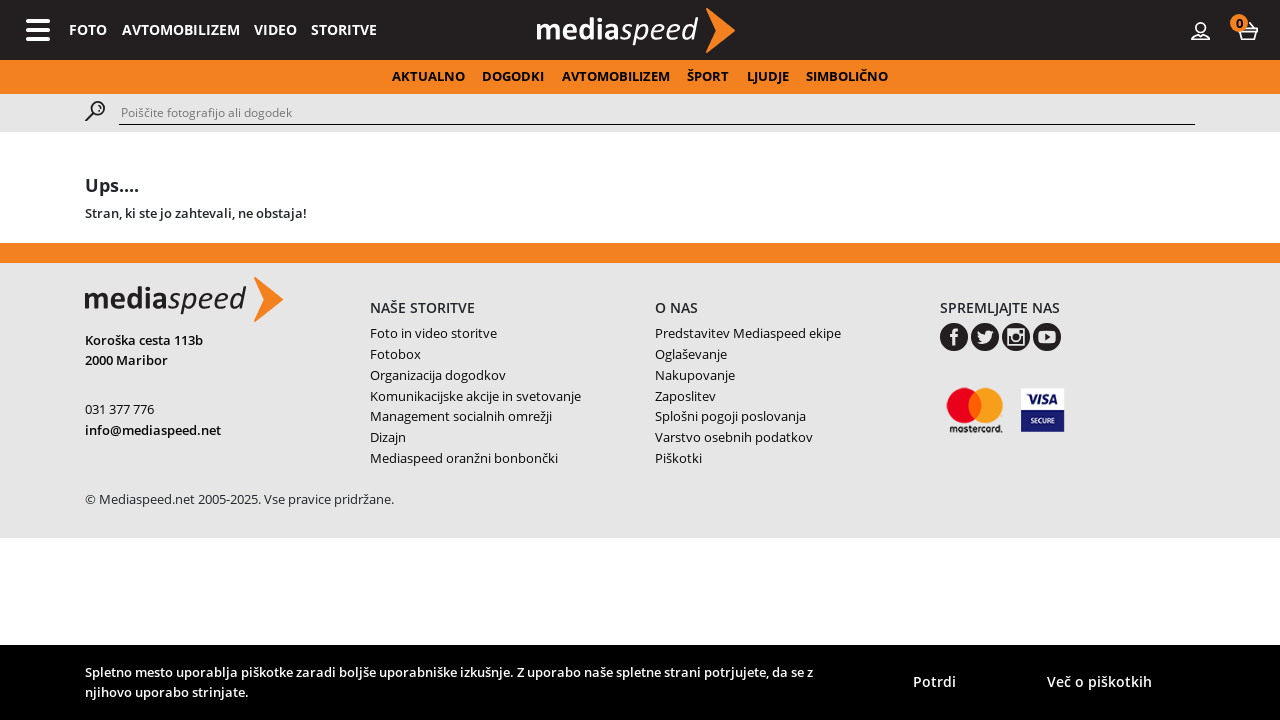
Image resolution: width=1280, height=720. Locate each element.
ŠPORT (708, 76)
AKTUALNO (428, 76)
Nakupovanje (695, 375)
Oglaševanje (691, 354)
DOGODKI (513, 76)
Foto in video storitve (433, 333)
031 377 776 (119, 409)
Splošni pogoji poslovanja (730, 416)
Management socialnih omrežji (461, 416)
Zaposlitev (685, 396)
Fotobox (395, 354)
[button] (1248, 30)
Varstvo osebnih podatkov (734, 437)
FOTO (88, 29)
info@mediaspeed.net (153, 430)
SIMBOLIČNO (847, 76)
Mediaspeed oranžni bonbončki (464, 458)
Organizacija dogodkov (438, 375)
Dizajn (388, 437)
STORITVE (344, 29)
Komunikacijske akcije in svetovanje (475, 396)
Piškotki (678, 458)
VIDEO (275, 29)
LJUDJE (768, 76)
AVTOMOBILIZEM (181, 29)
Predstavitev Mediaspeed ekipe (748, 333)
